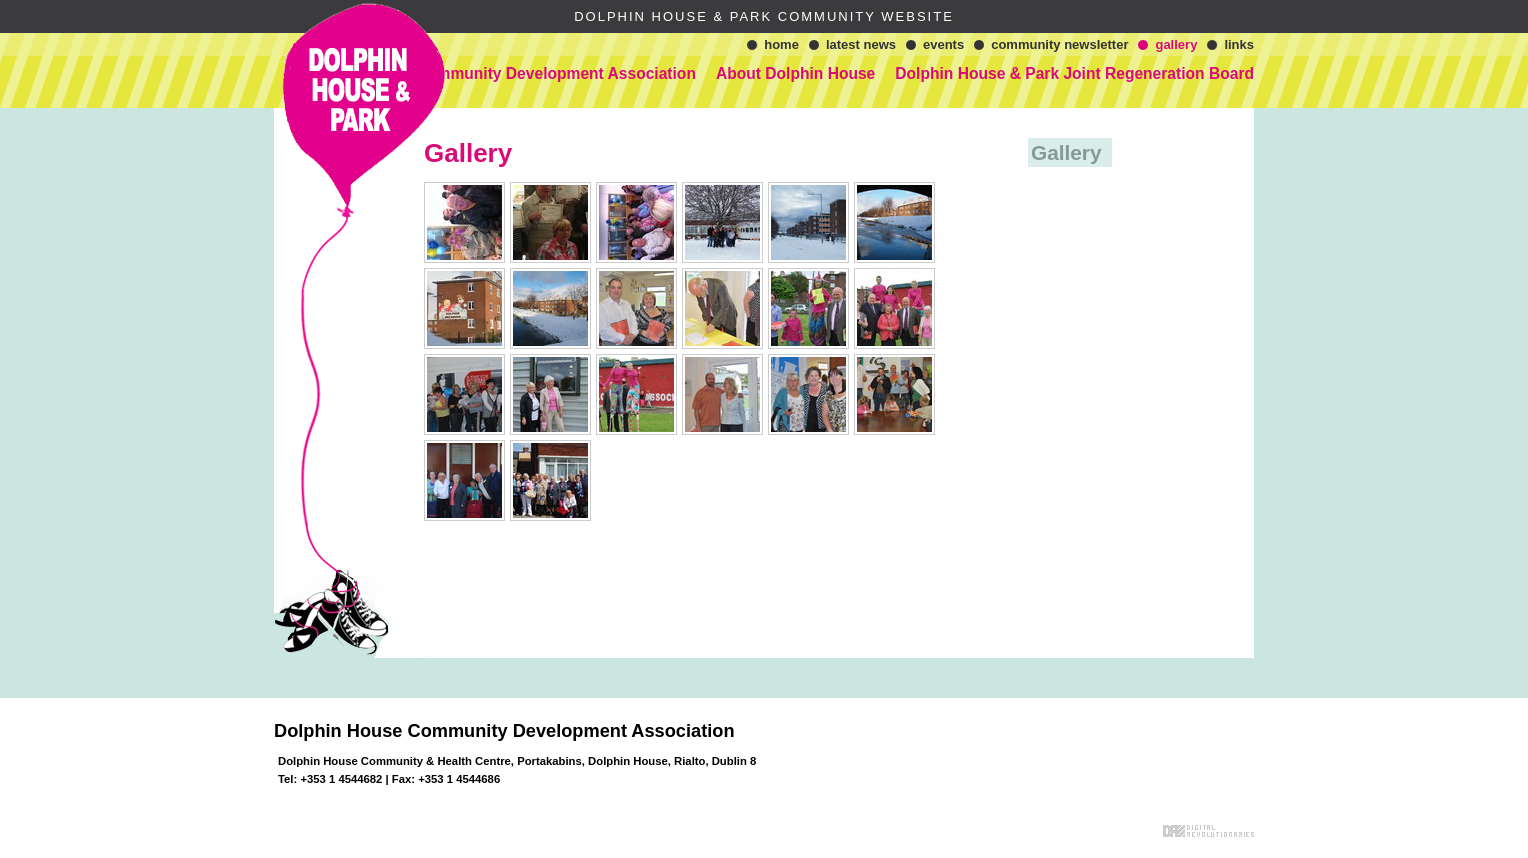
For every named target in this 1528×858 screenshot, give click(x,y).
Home (781, 44)
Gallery (1176, 44)
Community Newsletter (1059, 44)
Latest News (861, 44)
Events (943, 44)
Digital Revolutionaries (1208, 831)
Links (1239, 44)
